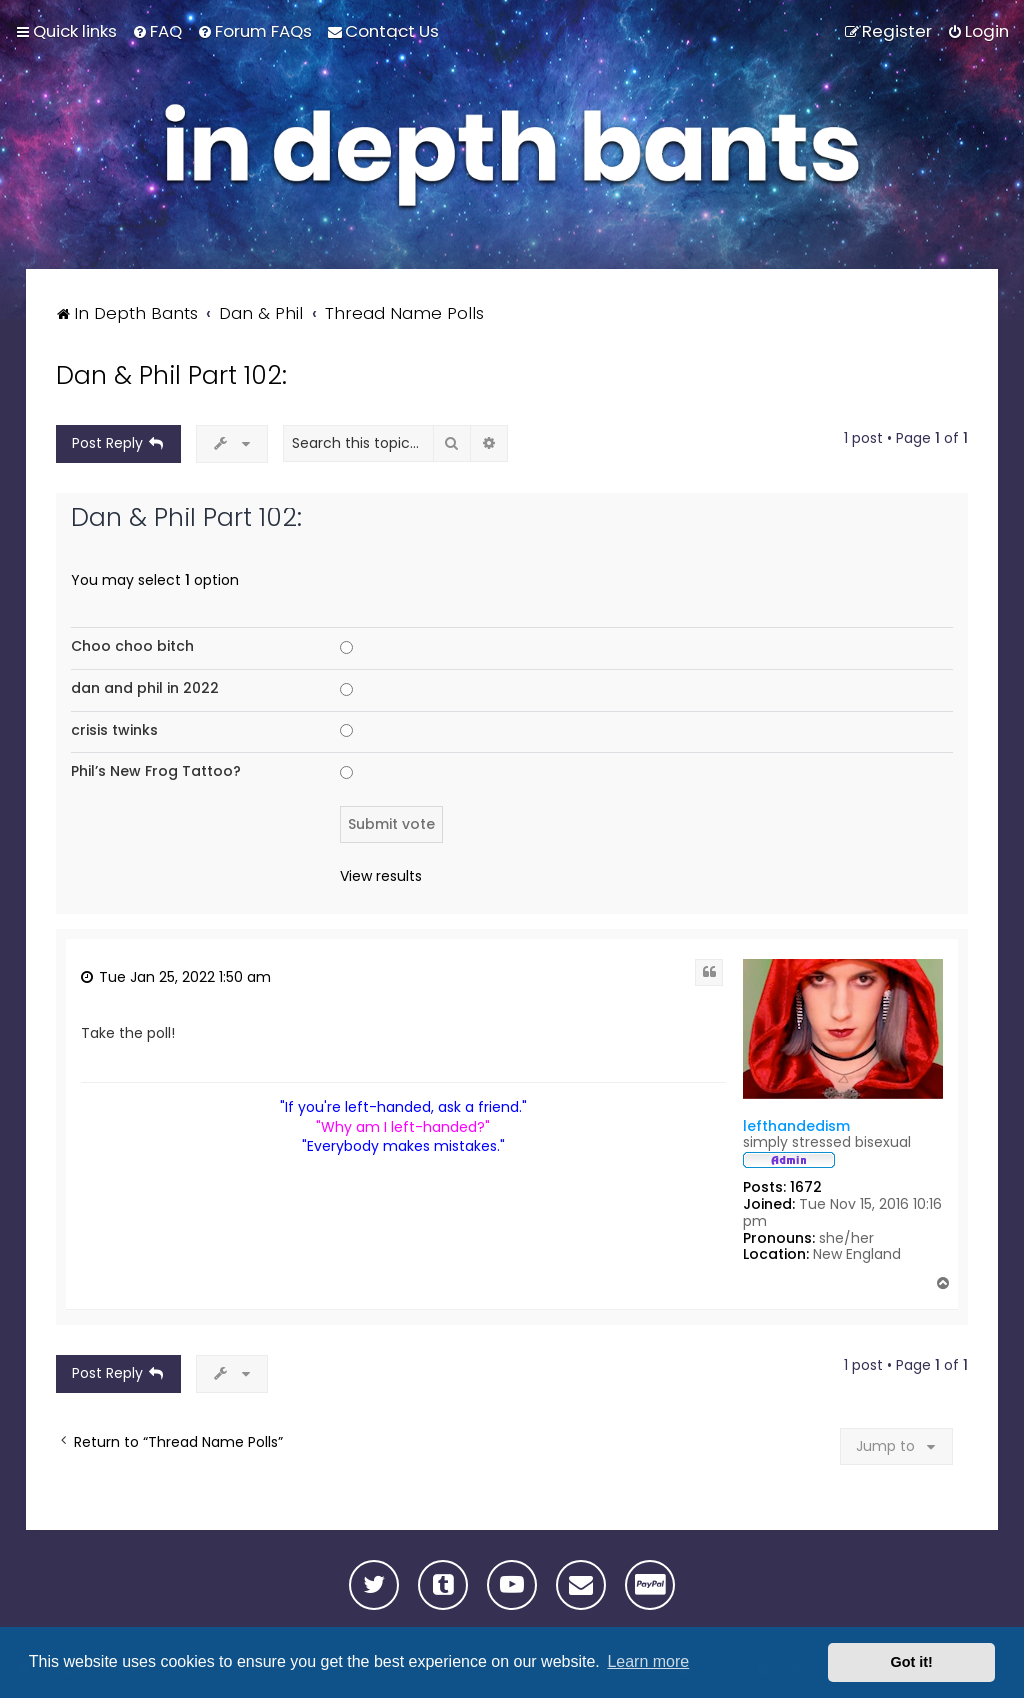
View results (381, 876)
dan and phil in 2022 (145, 688)
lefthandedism (796, 1126)
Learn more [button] (648, 1661)
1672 (806, 1187)
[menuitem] (157, 31)
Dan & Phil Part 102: (171, 375)
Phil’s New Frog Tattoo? (156, 771)
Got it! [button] (912, 1662)
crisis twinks (114, 730)
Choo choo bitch (132, 646)
